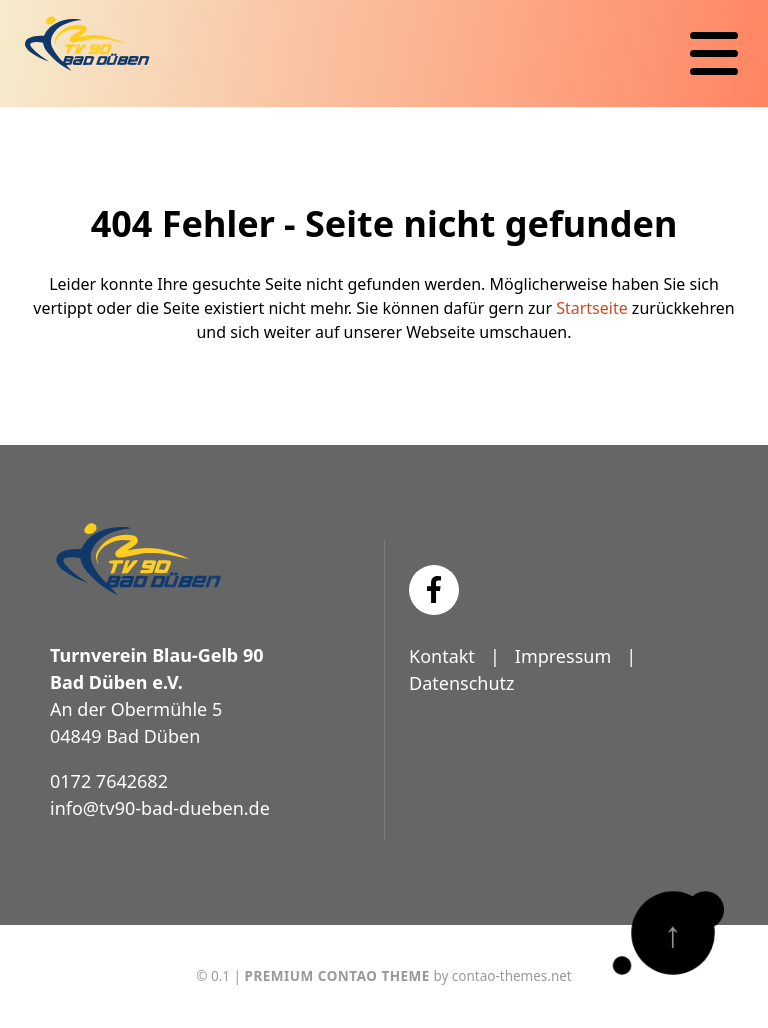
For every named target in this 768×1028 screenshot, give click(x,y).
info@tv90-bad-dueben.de (160, 808)
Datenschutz (461, 683)
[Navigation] (714, 54)
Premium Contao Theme (337, 976)
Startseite (592, 308)
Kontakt (442, 656)
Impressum (563, 656)
